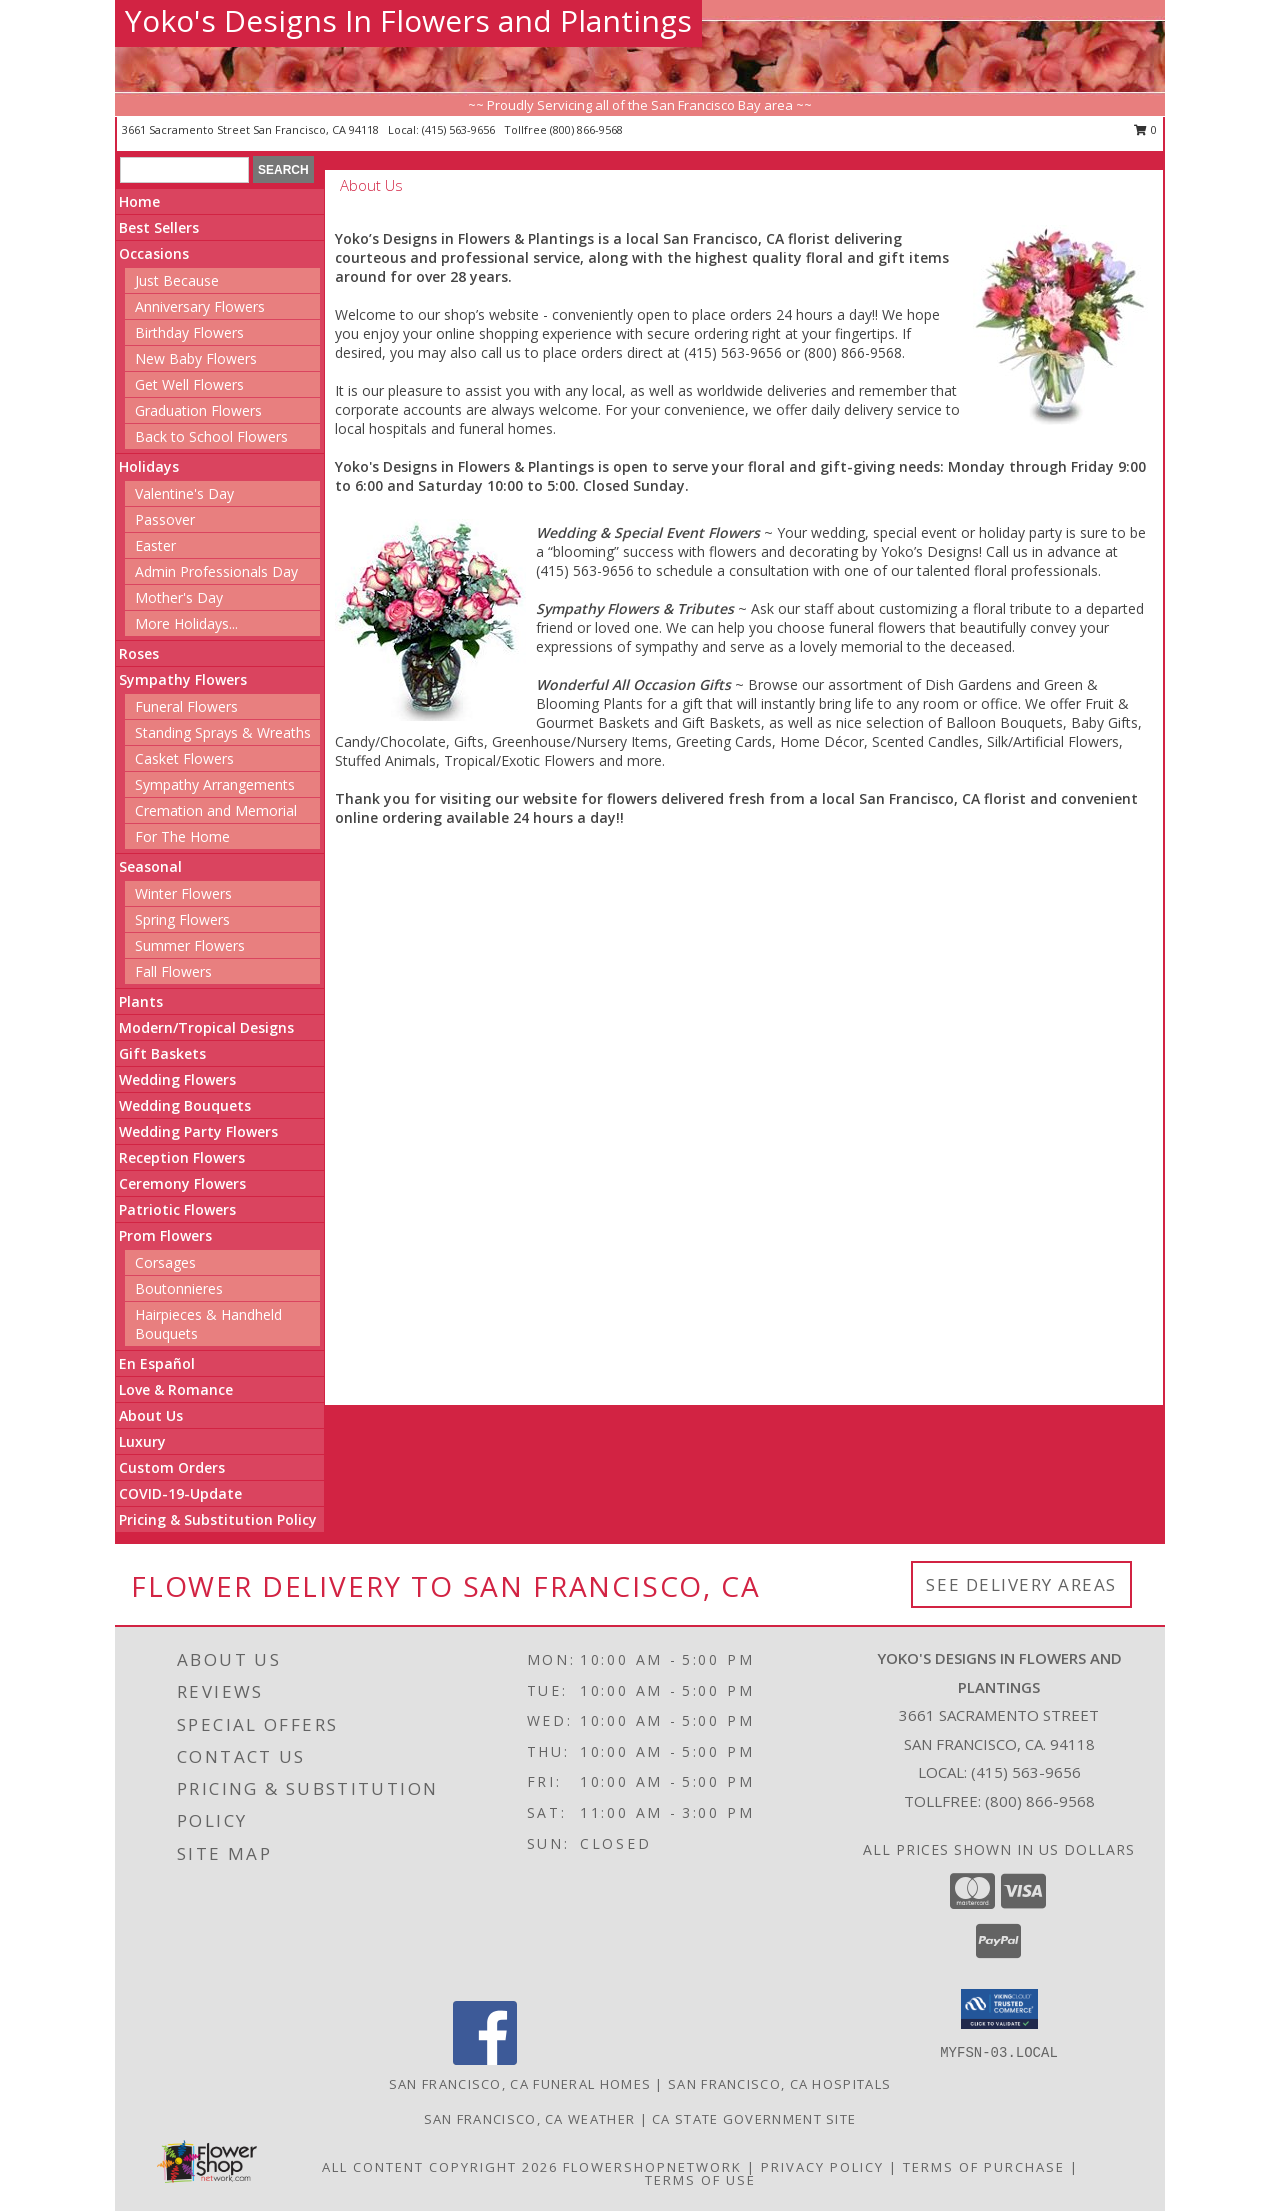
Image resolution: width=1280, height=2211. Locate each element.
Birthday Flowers (189, 332)
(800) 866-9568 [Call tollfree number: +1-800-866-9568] (586, 129)
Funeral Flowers (186, 706)
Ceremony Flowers (182, 1183)
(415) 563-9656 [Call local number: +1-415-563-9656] (460, 129)
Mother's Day (179, 597)
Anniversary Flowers (200, 306)
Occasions (154, 253)
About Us (151, 1415)
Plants (141, 1001)
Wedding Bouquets (185, 1105)
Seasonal (150, 866)
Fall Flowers (173, 971)
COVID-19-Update (180, 1493)
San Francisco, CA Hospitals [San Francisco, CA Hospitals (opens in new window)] (779, 2084)
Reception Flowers (182, 1157)
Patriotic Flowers (177, 1209)
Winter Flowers (183, 893)
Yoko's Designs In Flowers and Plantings (408, 20)
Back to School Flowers (211, 436)
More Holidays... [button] (186, 623)
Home (139, 201)
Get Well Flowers (189, 384)
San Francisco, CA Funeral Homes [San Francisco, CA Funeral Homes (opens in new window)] (520, 2084)
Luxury (142, 1441)
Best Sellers (159, 227)
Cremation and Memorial (216, 810)
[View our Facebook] (485, 2059)
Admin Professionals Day (216, 571)
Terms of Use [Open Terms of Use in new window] (700, 2180)
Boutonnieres (179, 1288)
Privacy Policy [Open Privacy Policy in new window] (822, 2167)
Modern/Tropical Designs (206, 1027)
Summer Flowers (190, 945)
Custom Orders (172, 1467)
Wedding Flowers (177, 1079)
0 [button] (1145, 129)
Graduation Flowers (198, 410)
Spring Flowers (182, 919)
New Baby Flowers (196, 358)
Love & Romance (176, 1389)
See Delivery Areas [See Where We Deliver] (1021, 1584)
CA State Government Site (754, 2119)
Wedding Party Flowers (198, 1131)
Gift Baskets (162, 1053)
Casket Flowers (184, 758)
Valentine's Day (184, 493)
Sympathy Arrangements (215, 784)
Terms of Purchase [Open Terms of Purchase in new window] (984, 2167)
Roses (139, 653)
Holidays (149, 466)
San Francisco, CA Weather (530, 2119)
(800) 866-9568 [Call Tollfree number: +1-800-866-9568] (1040, 1801)
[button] (999, 2009)
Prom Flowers (165, 1235)
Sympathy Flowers (183, 679)
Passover (165, 519)
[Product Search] (184, 170)
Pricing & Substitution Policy (218, 1519)
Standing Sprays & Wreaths (223, 732)
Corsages (165, 1262)
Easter (155, 545)
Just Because (177, 280)
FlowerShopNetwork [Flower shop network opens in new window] (652, 2167)
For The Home (182, 836)
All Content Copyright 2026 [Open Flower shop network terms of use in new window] (440, 2167)
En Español (157, 1363)
